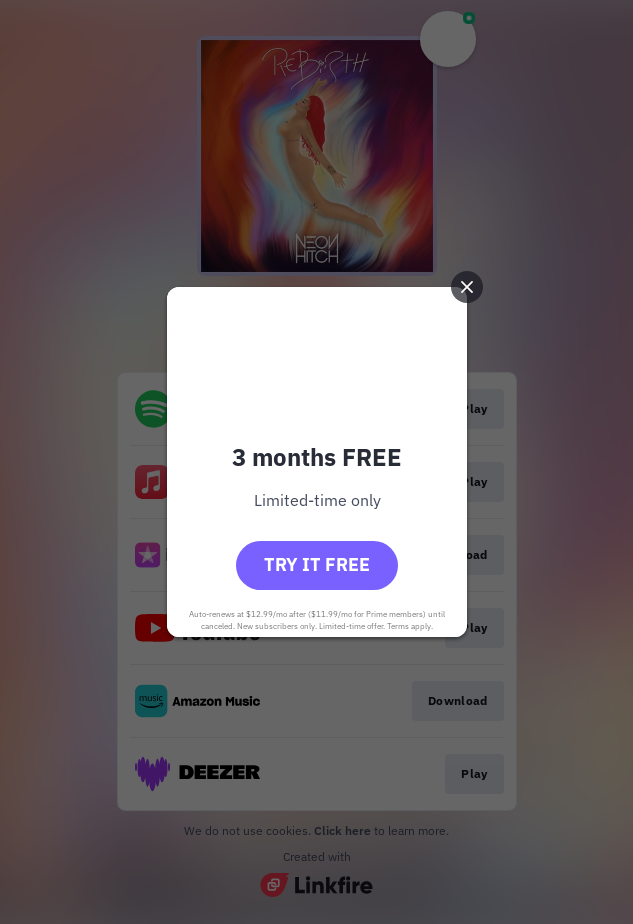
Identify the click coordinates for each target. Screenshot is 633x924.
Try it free (317, 564)
